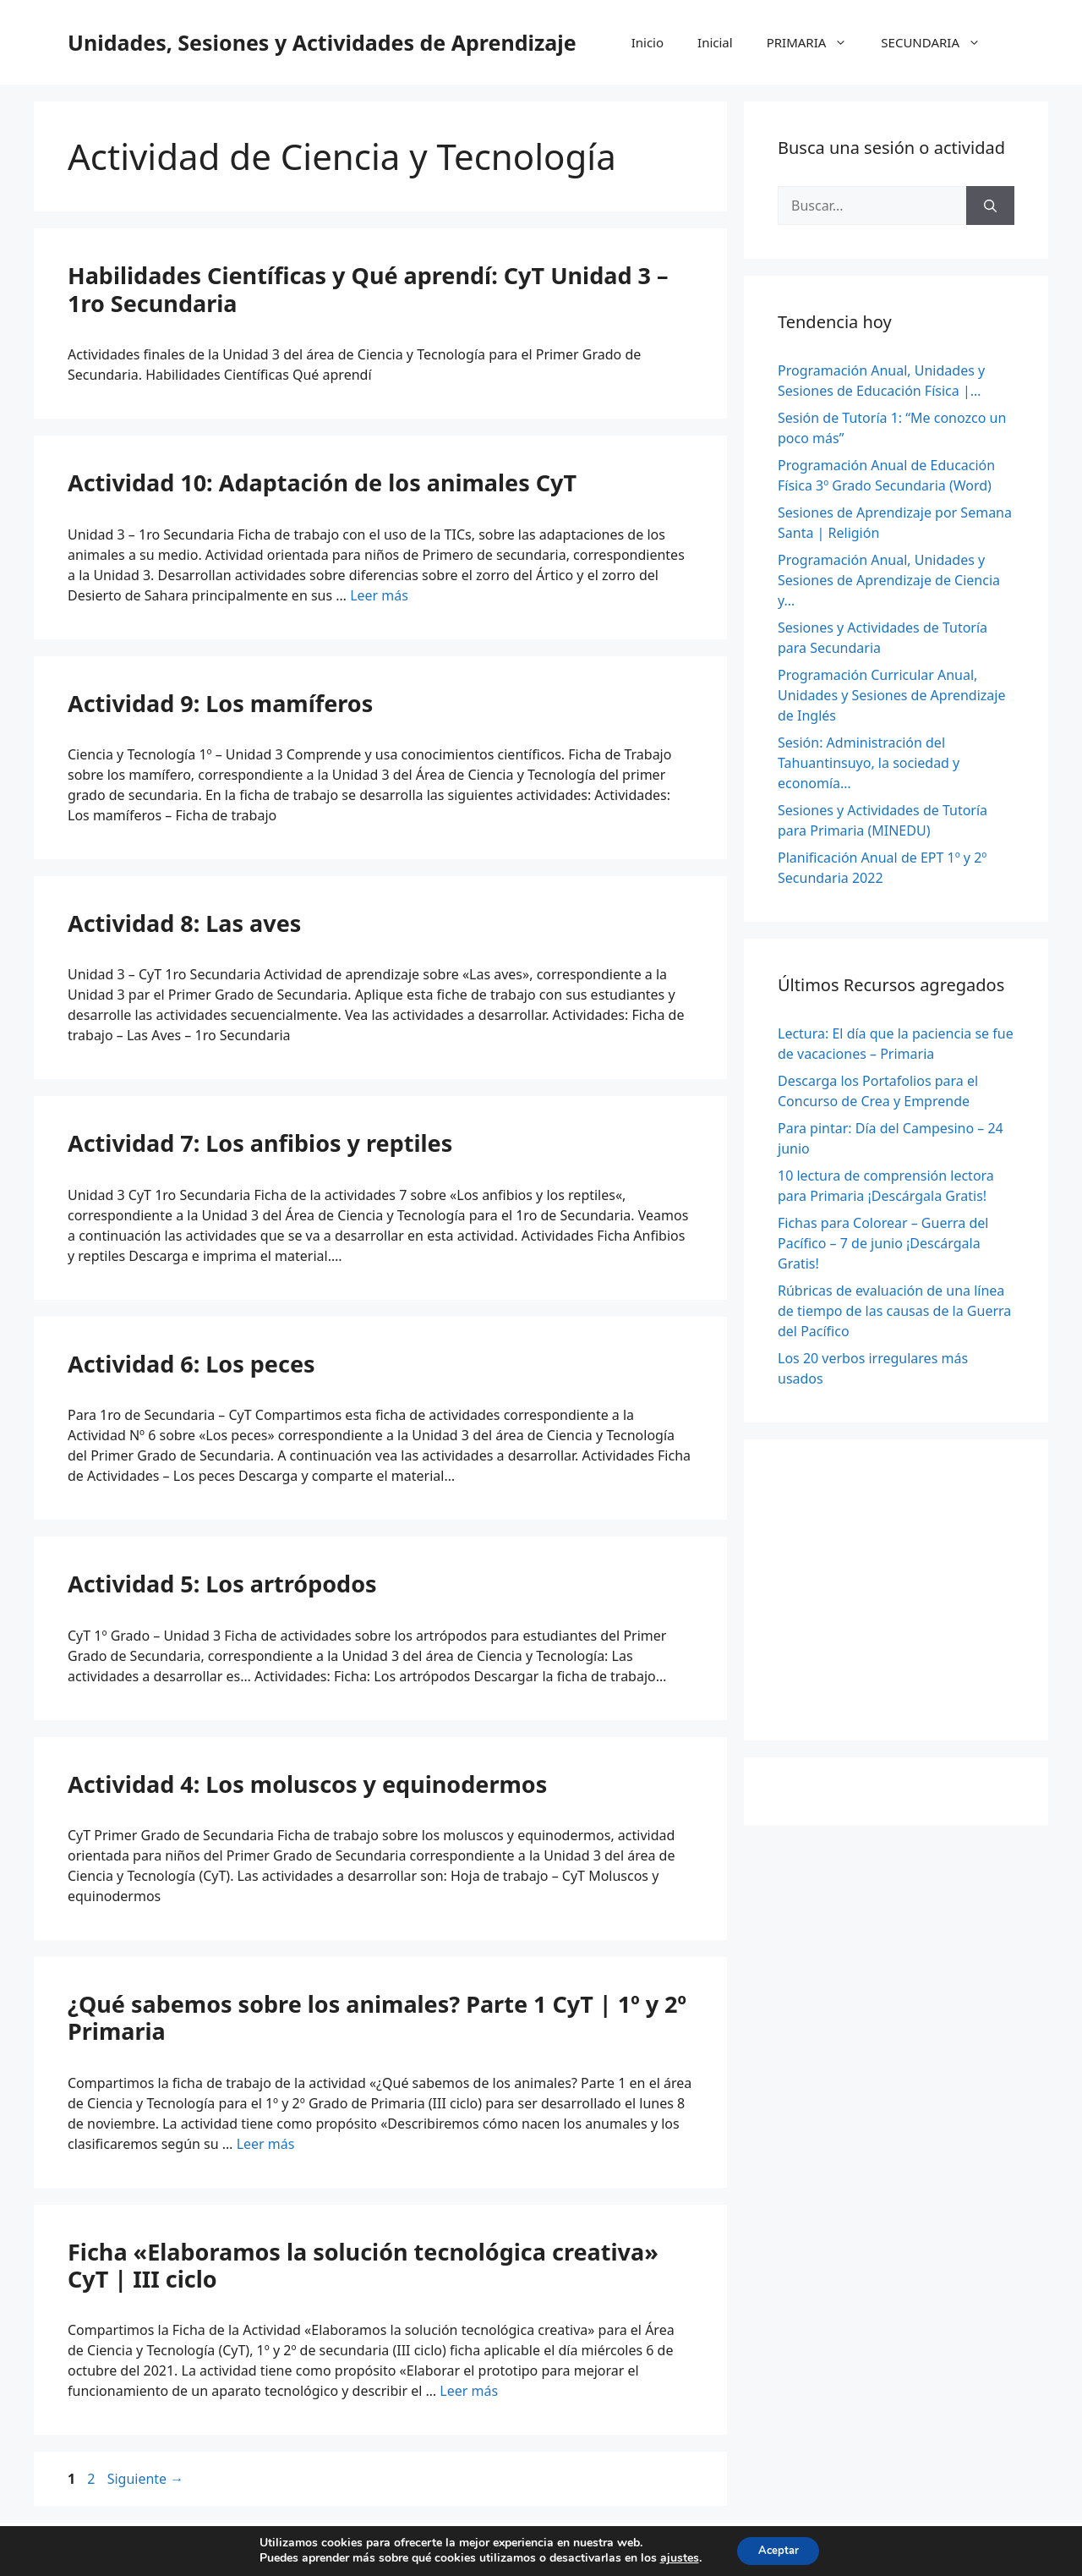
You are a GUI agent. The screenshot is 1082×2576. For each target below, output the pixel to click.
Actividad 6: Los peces (191, 1363)
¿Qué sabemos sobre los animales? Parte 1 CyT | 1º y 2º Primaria (377, 2017)
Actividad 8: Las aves (184, 923)
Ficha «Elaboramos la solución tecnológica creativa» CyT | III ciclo (363, 2265)
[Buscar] (990, 205)
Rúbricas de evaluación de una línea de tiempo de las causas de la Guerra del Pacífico (894, 1310)
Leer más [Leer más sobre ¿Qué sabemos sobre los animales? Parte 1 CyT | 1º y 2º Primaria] (266, 2144)
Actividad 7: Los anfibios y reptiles (260, 1143)
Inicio (647, 42)
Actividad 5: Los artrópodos (222, 1583)
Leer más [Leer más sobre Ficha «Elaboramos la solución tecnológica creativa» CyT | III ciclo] (469, 2390)
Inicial (715, 42)
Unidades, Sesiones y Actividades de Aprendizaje (322, 42)
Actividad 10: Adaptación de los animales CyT (322, 482)
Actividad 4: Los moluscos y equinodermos (307, 1784)
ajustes (673, 2557)
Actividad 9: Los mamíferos (220, 703)
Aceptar (778, 2549)
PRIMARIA (816, 42)
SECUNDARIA (939, 42)
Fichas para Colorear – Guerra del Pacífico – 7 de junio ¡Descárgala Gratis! (883, 1243)
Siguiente (145, 2478)
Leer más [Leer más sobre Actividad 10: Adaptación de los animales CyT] (379, 595)
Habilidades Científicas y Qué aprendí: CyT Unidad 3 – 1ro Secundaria (368, 289)
